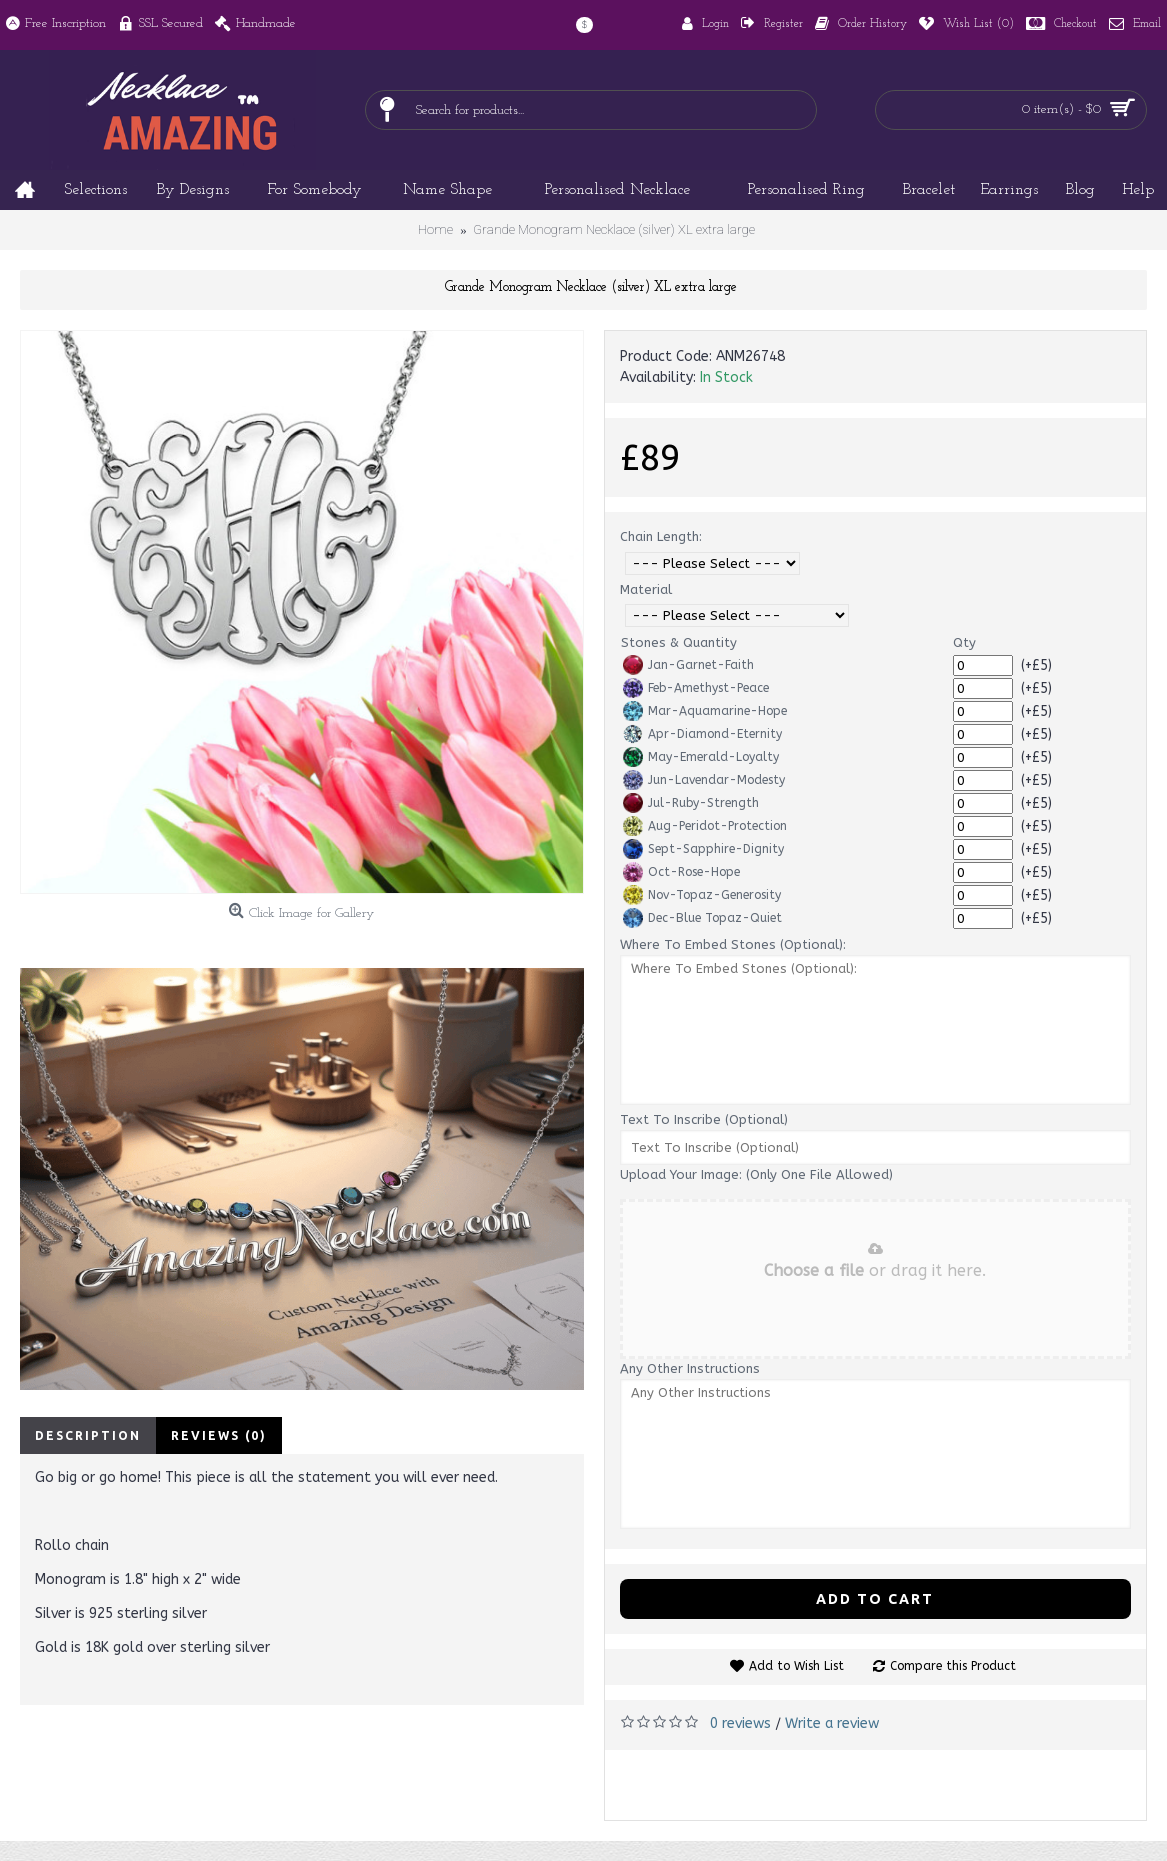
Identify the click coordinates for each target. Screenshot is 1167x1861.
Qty (964, 642)
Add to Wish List (796, 1666)
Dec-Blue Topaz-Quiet (702, 918)
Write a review (832, 1723)
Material (646, 589)
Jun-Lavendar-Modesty (704, 780)
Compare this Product (953, 1666)
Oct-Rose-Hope (681, 872)
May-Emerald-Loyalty (701, 757)
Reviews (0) (219, 1435)
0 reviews (740, 1723)
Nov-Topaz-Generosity (702, 895)
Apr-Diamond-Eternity (702, 734)
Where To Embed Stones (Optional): (733, 944)
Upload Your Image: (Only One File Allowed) (756, 1174)
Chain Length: (661, 536)
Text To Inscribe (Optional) (704, 1119)
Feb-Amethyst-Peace (696, 688)
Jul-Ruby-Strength (691, 803)
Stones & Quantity (679, 642)
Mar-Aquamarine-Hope (705, 711)
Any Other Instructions (690, 1368)
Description (88, 1435)
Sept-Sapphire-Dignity (703, 849)
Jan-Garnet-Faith (688, 665)
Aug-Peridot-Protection (705, 826)
